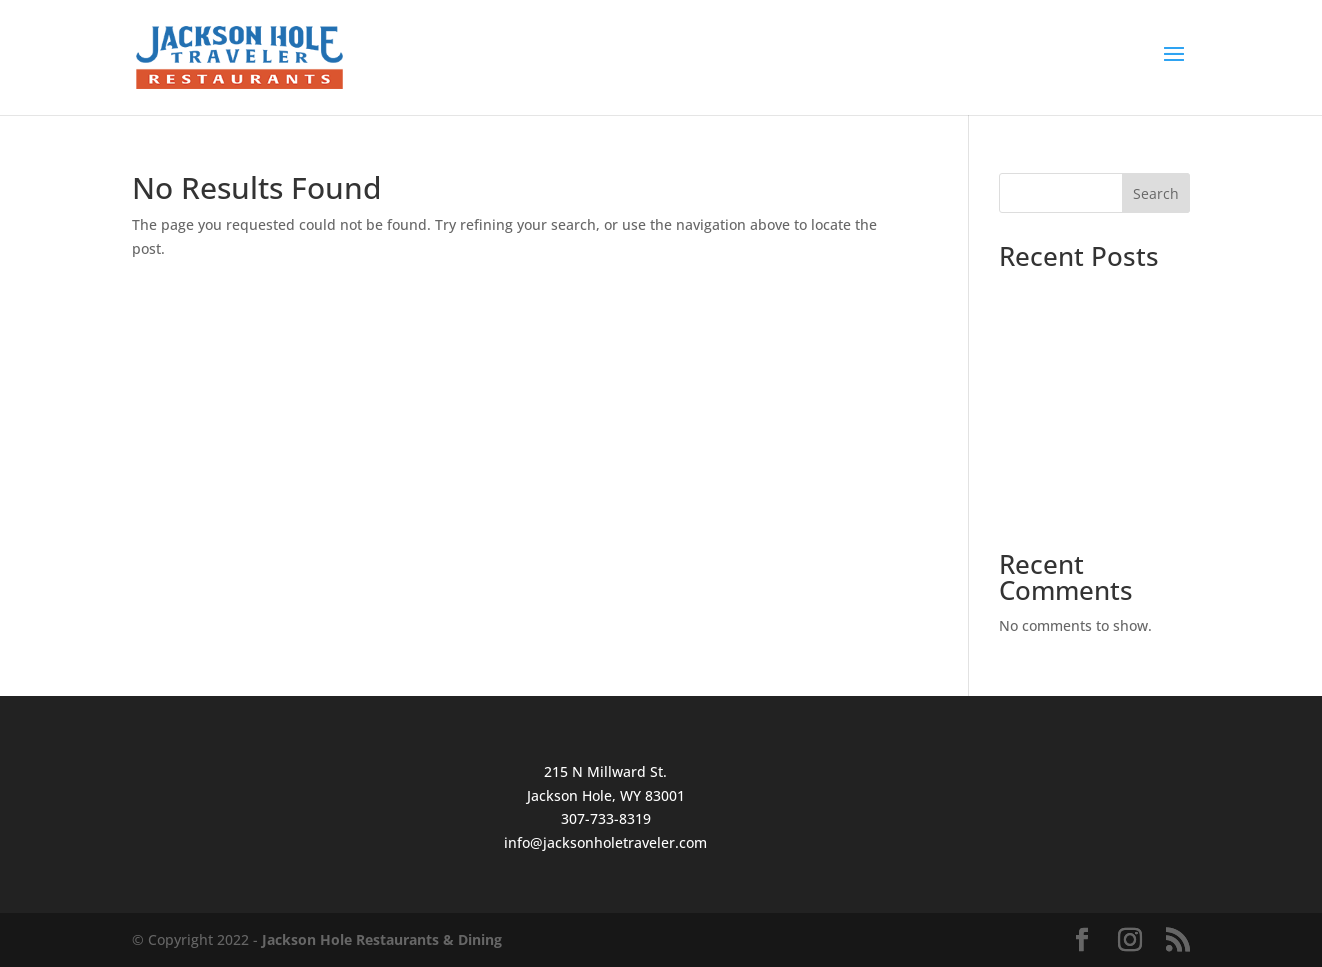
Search (1156, 193)
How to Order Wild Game (1082, 454)
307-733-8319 (606, 818)
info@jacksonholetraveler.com (605, 842)
